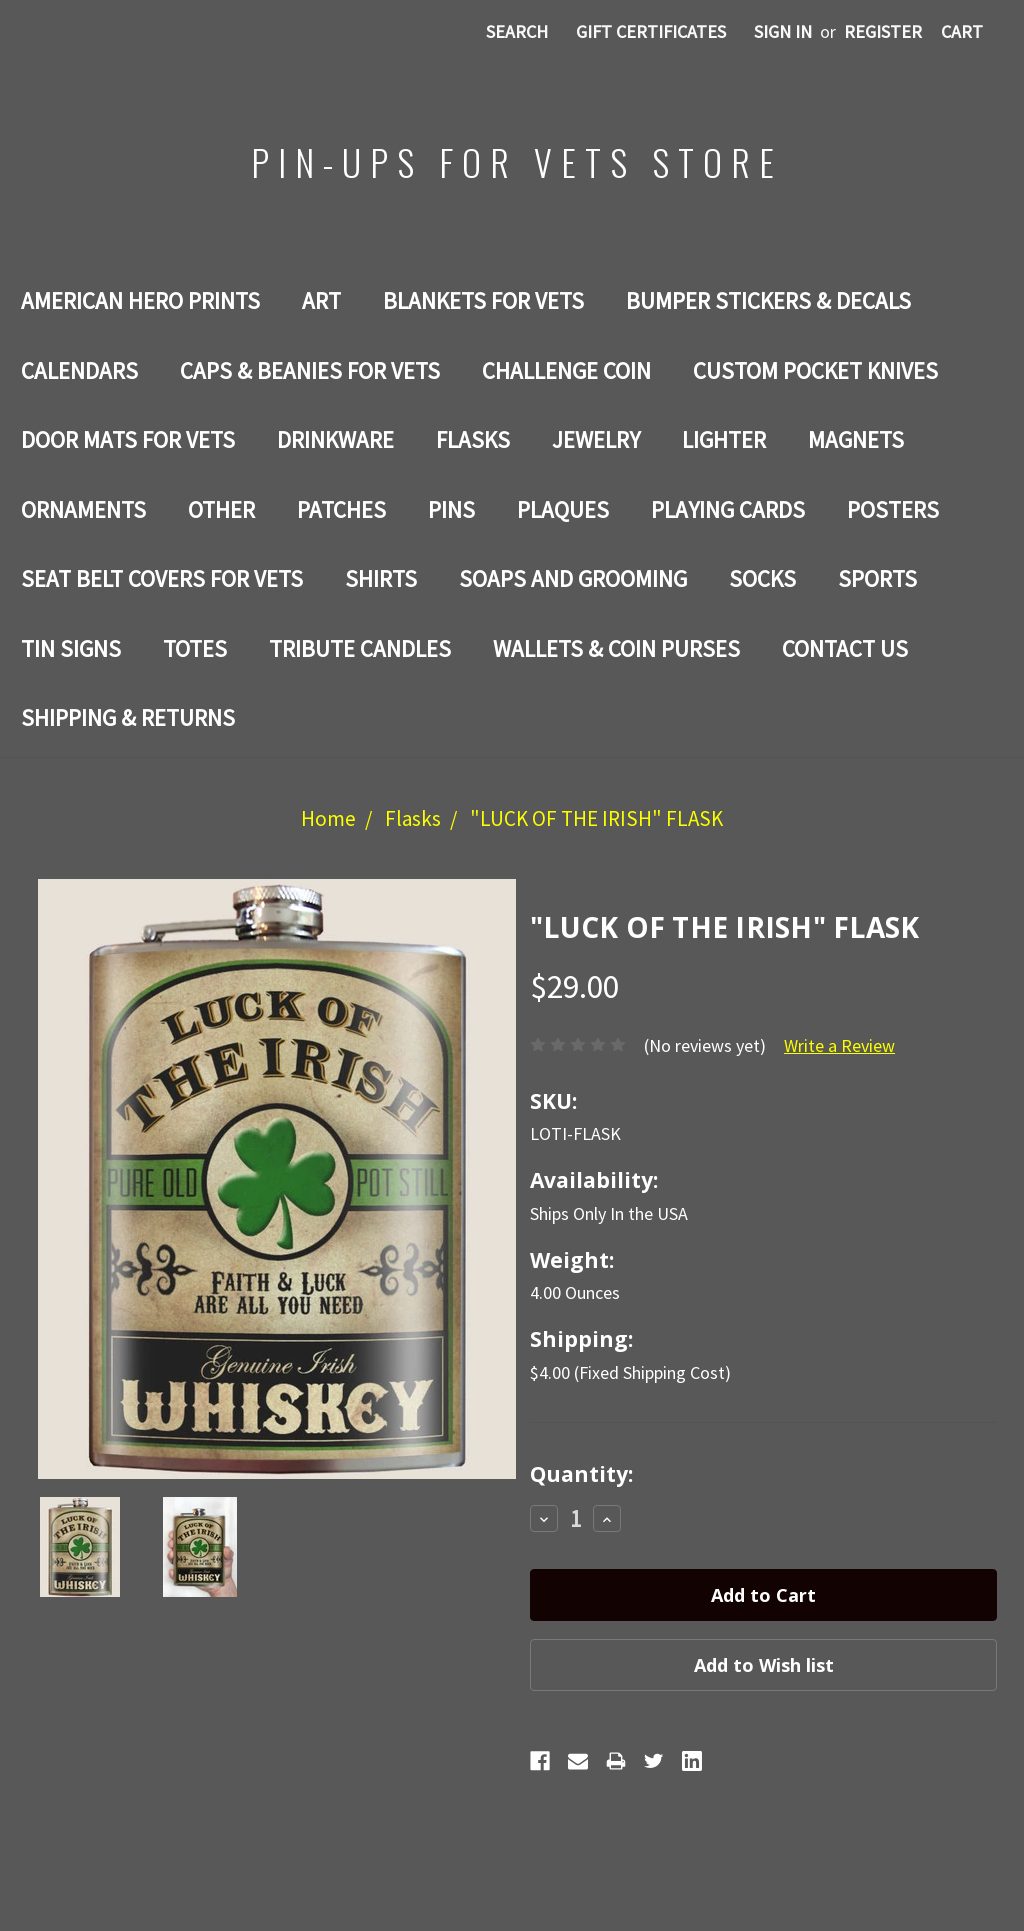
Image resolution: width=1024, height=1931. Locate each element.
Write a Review (839, 1045)
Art (321, 300)
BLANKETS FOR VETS (483, 300)
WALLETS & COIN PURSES (616, 648)
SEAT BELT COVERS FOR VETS (162, 578)
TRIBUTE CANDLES (360, 648)
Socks (762, 578)
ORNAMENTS (83, 509)
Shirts (381, 578)
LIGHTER (724, 439)
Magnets (856, 439)
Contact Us (845, 648)
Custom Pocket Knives (815, 370)
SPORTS (877, 578)
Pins (451, 509)
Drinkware (335, 439)
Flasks (473, 439)
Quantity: (581, 1474)
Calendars (79, 370)
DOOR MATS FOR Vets (128, 439)
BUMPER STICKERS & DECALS (768, 300)
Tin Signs (71, 648)
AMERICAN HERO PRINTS (140, 300)
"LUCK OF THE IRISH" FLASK (596, 818)
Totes (195, 648)
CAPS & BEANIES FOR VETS (310, 370)
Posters (893, 509)
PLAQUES (563, 509)
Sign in (783, 31)
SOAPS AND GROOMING (573, 578)
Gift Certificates (651, 31)
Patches (341, 509)
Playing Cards (728, 509)
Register (883, 31)
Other (221, 509)
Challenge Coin (566, 370)
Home (328, 818)
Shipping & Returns (128, 717)
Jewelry (596, 439)
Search (517, 31)
